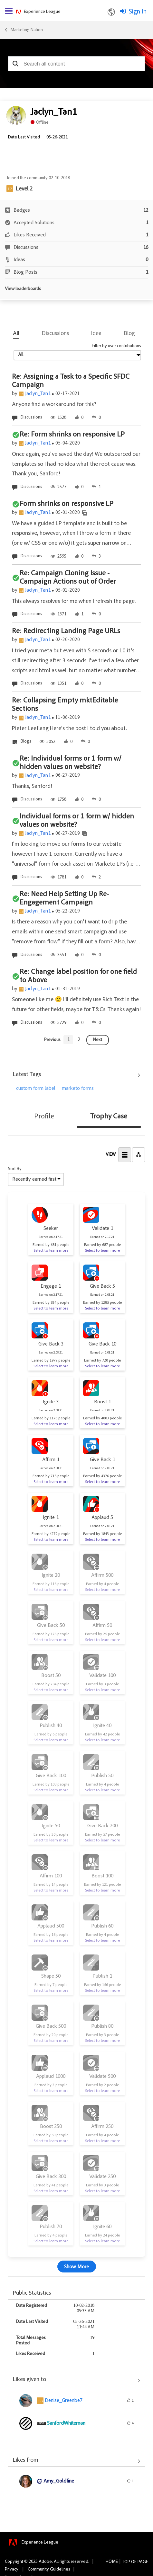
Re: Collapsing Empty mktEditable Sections (65, 705)
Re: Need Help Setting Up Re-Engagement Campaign (64, 898)
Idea (96, 334)
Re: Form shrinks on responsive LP (72, 434)
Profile (44, 1116)
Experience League (42, 12)
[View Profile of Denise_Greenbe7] (63, 2400)
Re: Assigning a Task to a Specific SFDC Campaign (70, 381)
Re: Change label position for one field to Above (78, 976)
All (16, 334)
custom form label (35, 1088)
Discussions (55, 334)
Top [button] (126, 2562)
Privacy (11, 2569)
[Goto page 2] (78, 1040)
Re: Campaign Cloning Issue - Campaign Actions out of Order (68, 578)
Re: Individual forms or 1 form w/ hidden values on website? (70, 763)
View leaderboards (23, 289)
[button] (15, 63)
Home (112, 2562)
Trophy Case (108, 1116)
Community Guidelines (49, 2569)
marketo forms (78, 1088)
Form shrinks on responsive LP (66, 504)
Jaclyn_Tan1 (38, 393)
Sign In (138, 12)
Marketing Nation (26, 30)
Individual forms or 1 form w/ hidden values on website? (77, 821)
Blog (129, 334)
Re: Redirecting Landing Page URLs (66, 631)
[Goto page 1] (68, 1039)
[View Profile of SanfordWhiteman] (66, 2423)
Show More (76, 2267)
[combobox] (76, 63)
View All (76, 1075)
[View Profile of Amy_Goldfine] (58, 2481)
